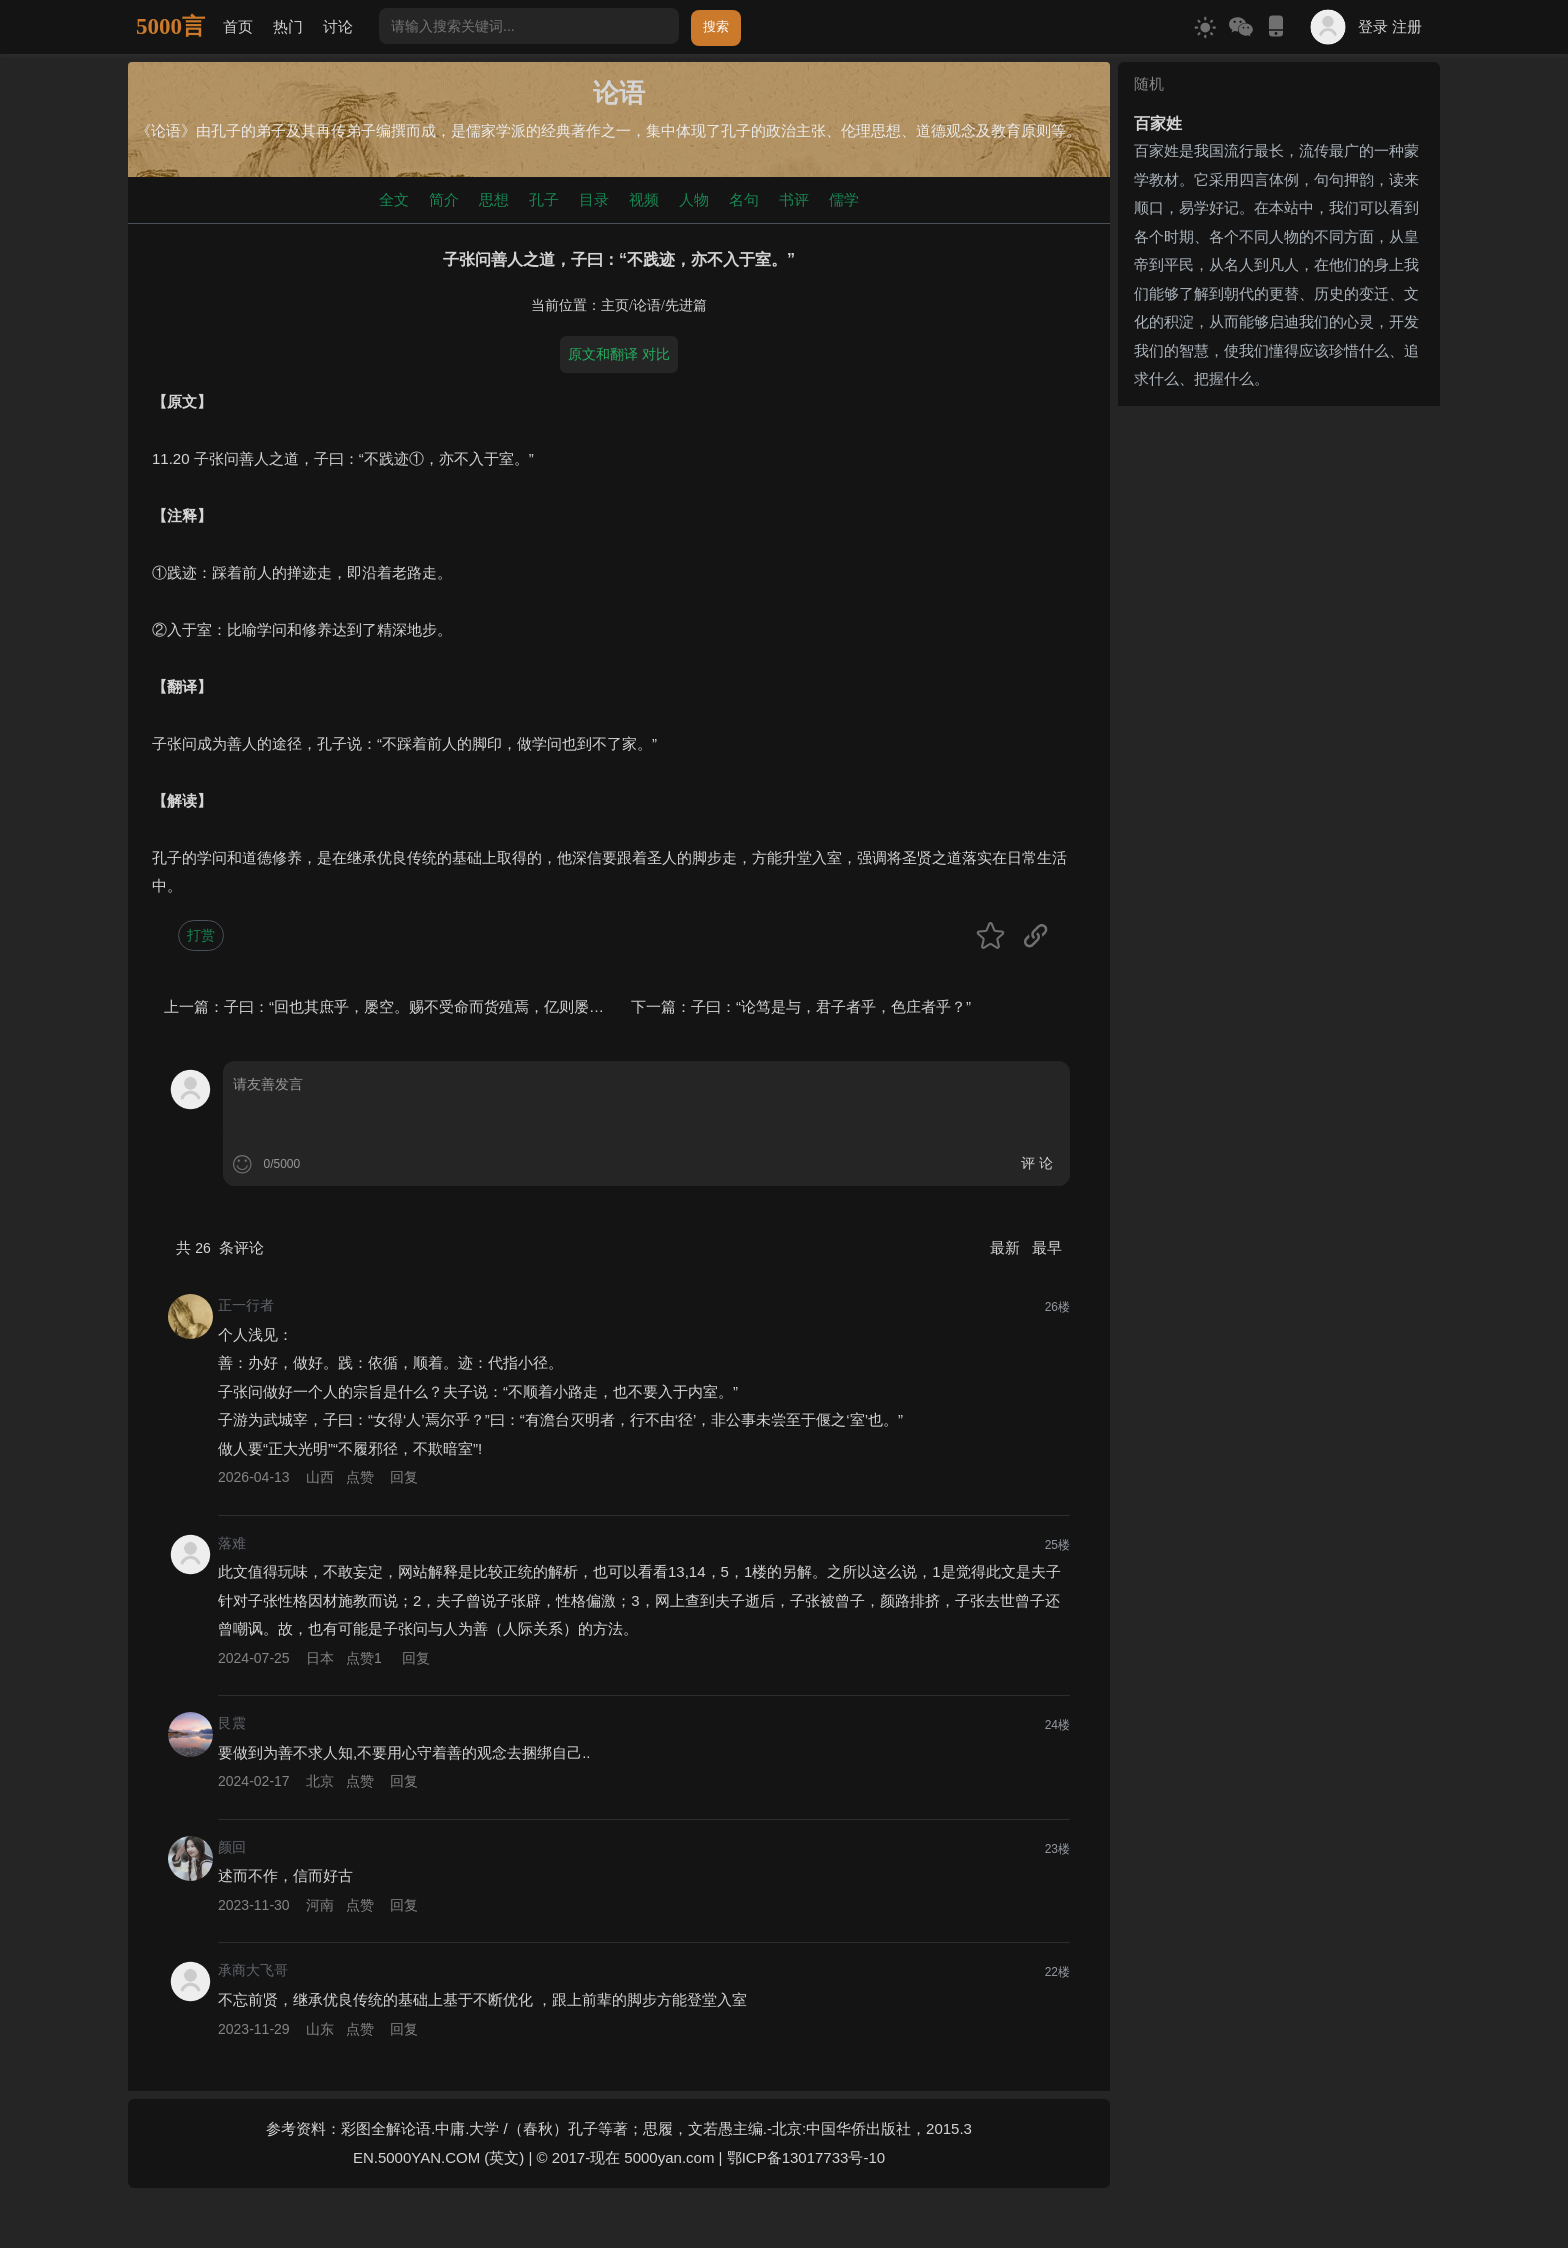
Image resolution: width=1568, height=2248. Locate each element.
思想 (494, 199)
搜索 (716, 26)
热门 (288, 26)
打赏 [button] (201, 935)
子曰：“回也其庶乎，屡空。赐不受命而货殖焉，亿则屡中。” (424, 1006)
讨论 (338, 26)
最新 (1007, 1247)
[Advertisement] (1279, 539)
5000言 (170, 26)
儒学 (844, 199)
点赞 (360, 1477)
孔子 (544, 199)
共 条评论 (220, 1247)
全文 (394, 199)
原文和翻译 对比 (619, 354)
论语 (647, 305)
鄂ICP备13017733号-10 (806, 2157)
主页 (615, 305)
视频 (644, 199)
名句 (744, 199)
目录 (594, 199)
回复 (404, 1477)
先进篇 (686, 305)
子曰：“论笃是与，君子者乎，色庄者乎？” (831, 1006)
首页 (238, 26)
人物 (694, 199)
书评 (794, 199)
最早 (1047, 1247)
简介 (444, 199)
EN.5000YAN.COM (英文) (438, 2157)
